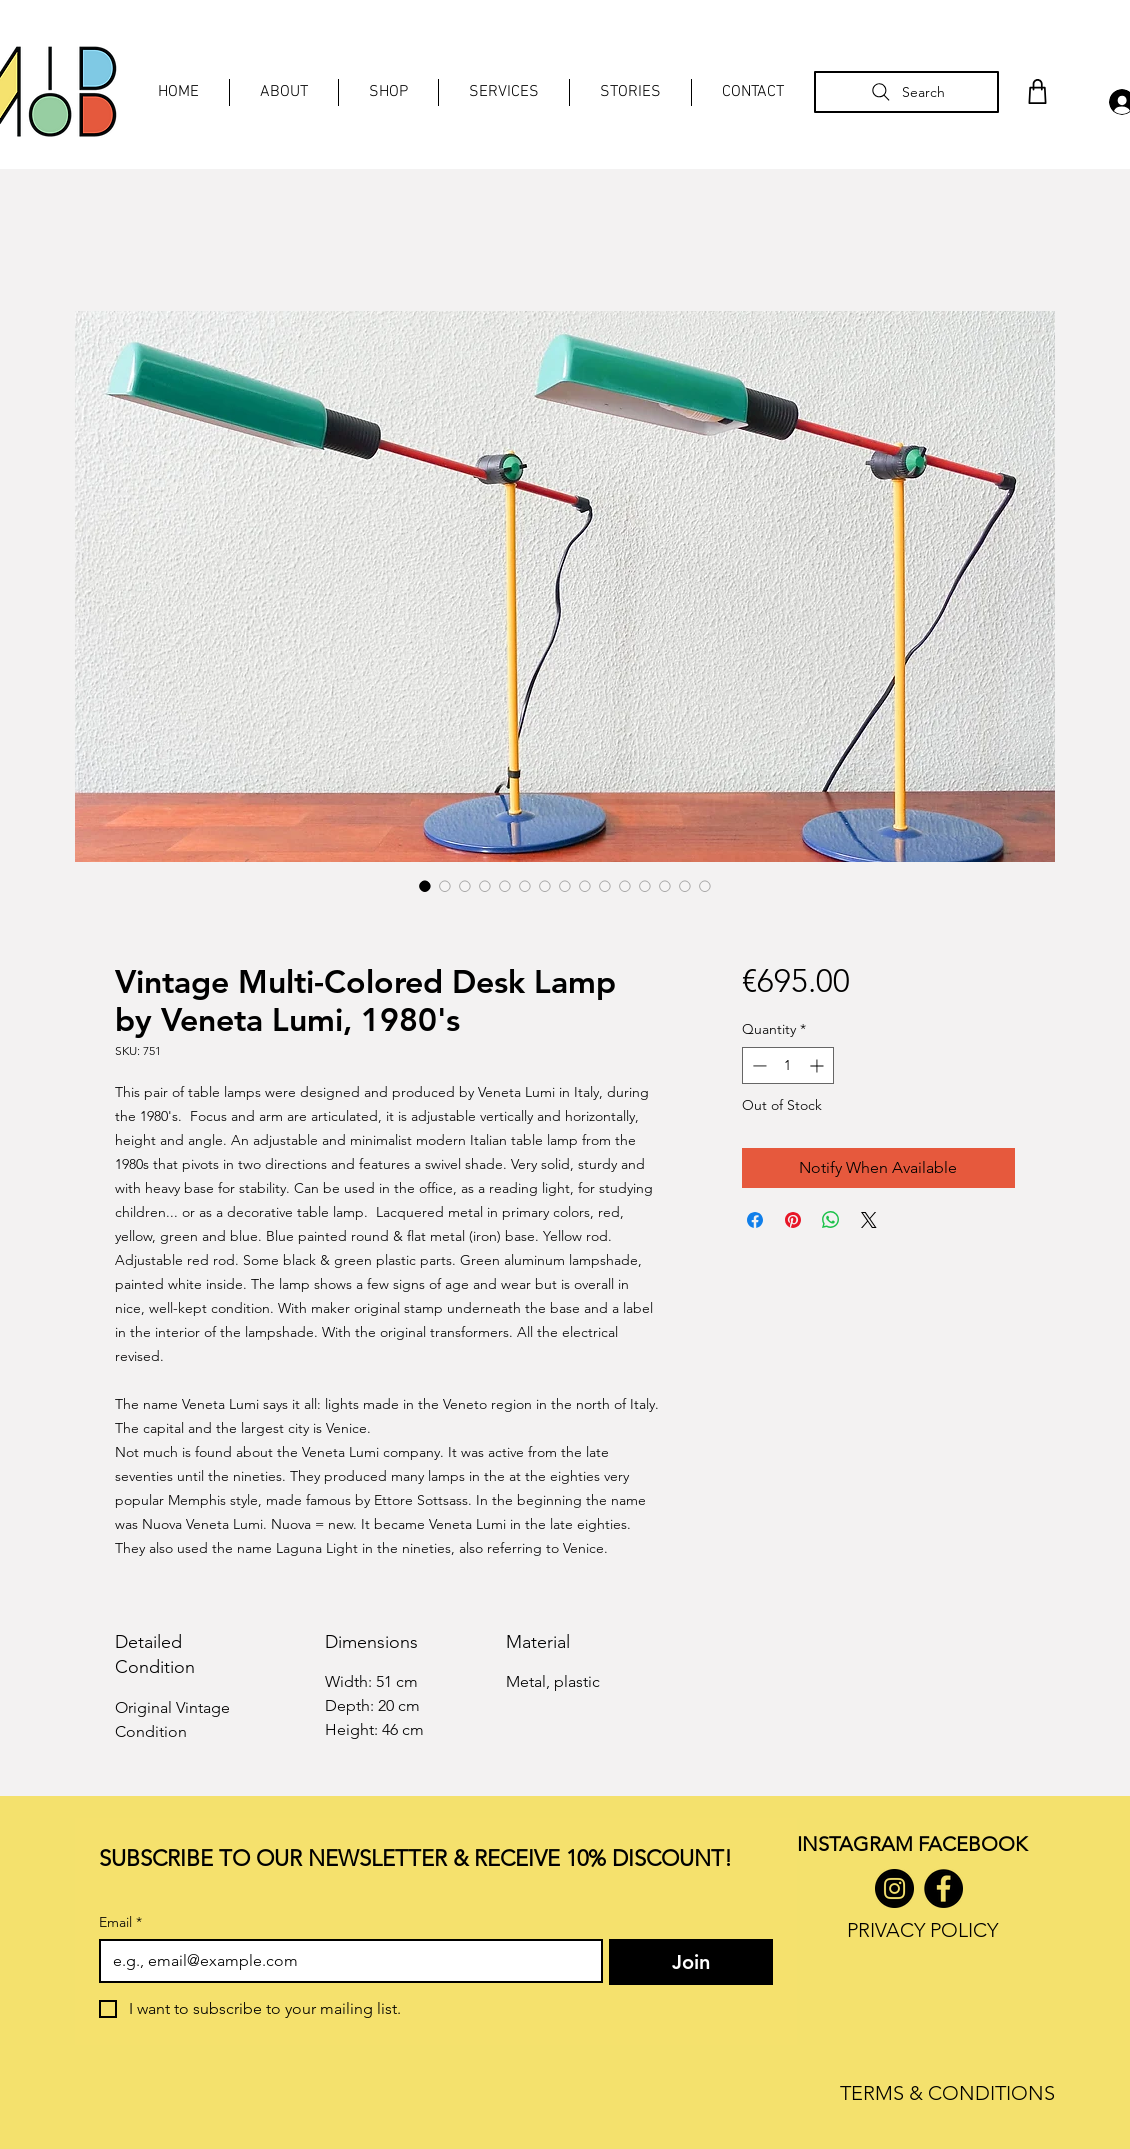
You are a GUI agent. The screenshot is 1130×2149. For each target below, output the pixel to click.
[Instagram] (894, 1888)
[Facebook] (943, 1888)
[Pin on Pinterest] (793, 1220)
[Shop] (1037, 91)
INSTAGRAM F (862, 1844)
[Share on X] (869, 1220)
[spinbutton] (788, 1065)
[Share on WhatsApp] (831, 1220)
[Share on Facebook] (755, 1220)
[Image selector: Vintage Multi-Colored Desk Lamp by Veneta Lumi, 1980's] (425, 886)
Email (120, 1922)
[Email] (345, 1961)
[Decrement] (757, 1065)
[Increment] (818, 1065)
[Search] (906, 92)
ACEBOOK (977, 1844)
